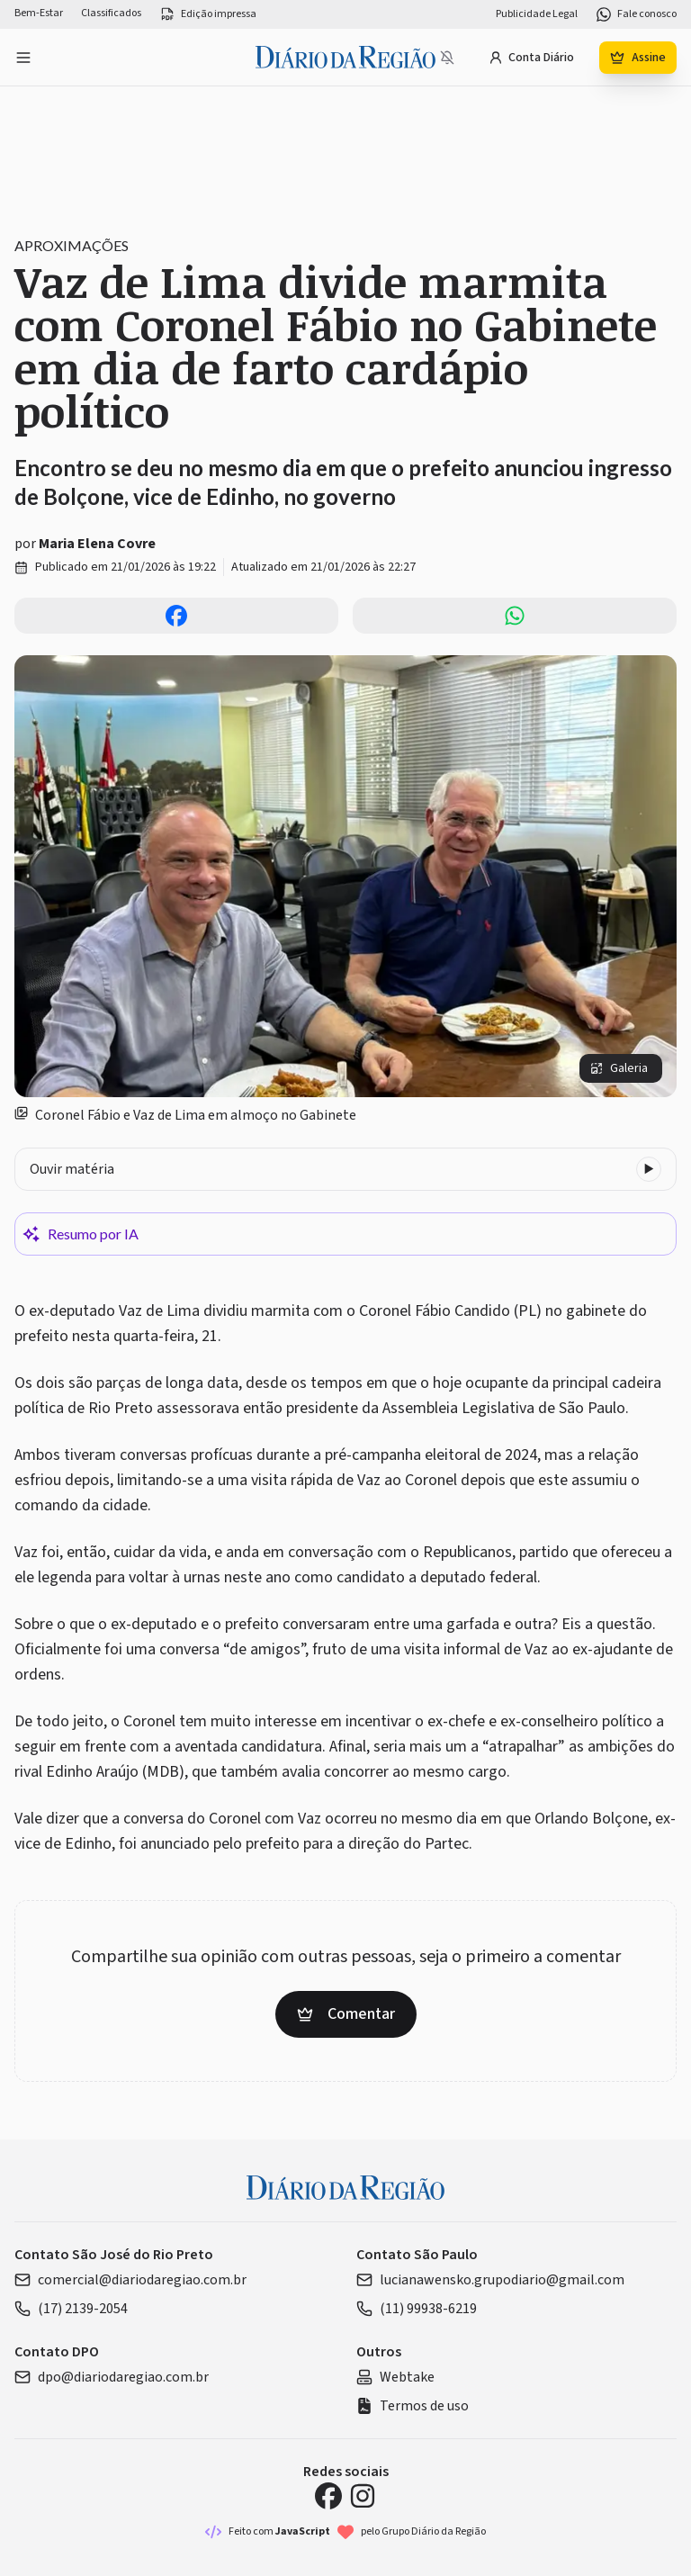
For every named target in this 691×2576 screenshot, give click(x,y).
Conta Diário (531, 58)
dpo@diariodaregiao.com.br (111, 2377)
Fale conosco (636, 14)
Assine (638, 58)
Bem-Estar (38, 13)
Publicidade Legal (537, 14)
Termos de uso (412, 2406)
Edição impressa (207, 14)
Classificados (111, 13)
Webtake (395, 2377)
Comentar (346, 2014)
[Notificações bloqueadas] (447, 57)
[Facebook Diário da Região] (328, 2495)
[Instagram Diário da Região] (362, 2495)
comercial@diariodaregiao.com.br (130, 2280)
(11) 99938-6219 (416, 2309)
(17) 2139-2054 (71, 2309)
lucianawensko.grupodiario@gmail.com (490, 2280)
